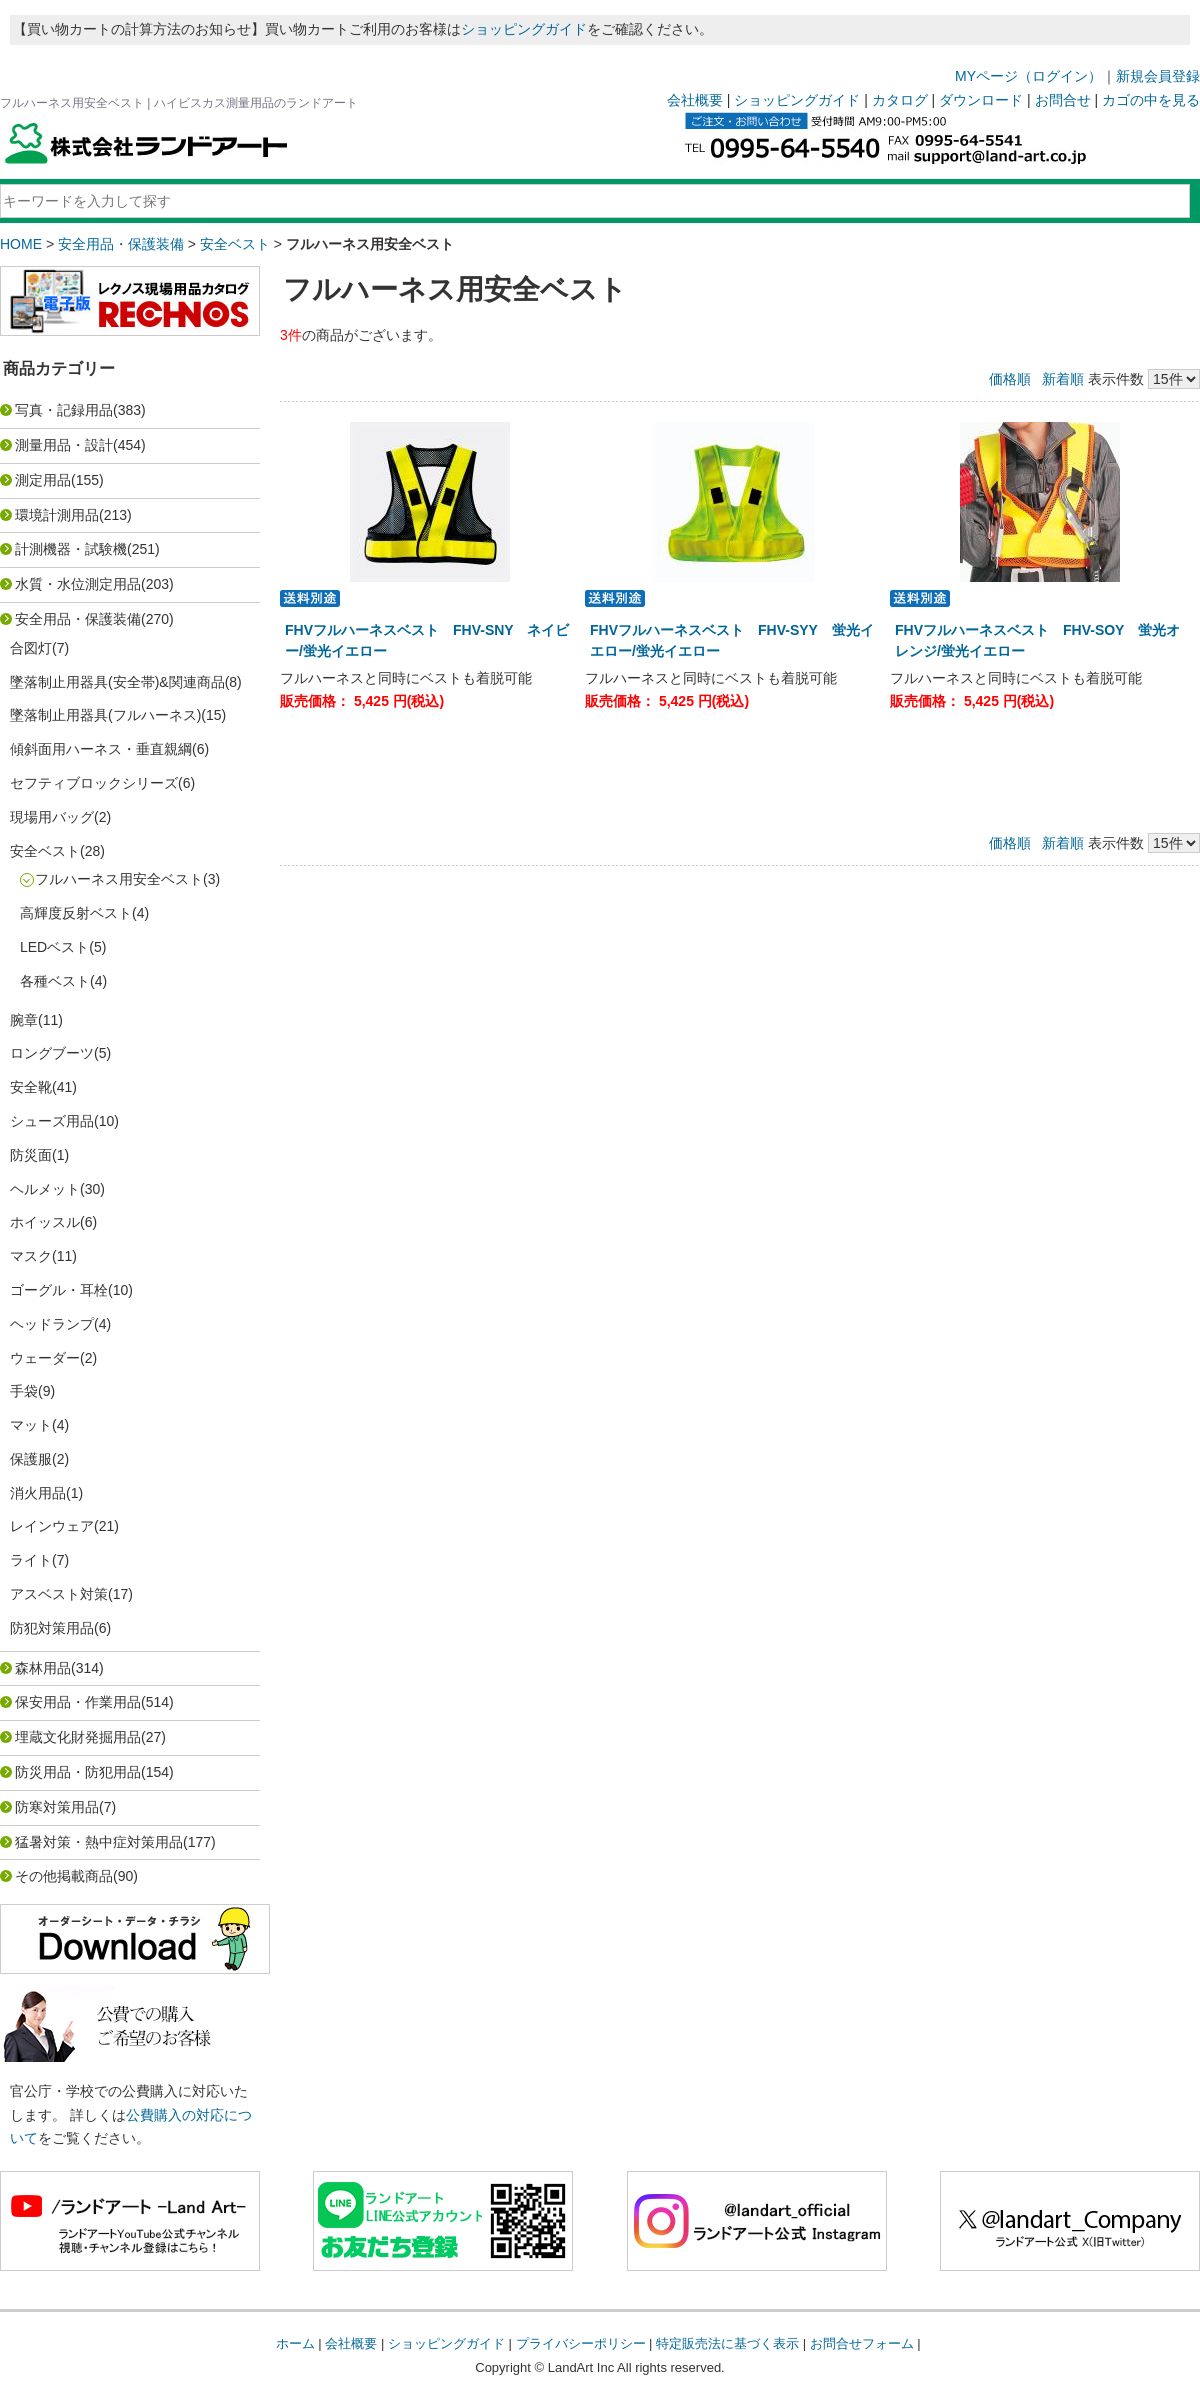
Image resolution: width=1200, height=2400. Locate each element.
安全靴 (31, 1087)
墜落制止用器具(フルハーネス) (105, 715)
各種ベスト (55, 981)
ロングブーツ (52, 1053)
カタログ (900, 100)
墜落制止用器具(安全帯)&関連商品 (117, 682)
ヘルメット (45, 1189)
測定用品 (43, 480)
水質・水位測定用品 (78, 584)
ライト (31, 1560)
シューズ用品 (52, 1121)
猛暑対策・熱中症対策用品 (99, 1842)
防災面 (31, 1155)
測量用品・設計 (64, 445)
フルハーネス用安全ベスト (119, 879)
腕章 (24, 1020)
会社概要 (695, 100)
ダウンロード (981, 100)
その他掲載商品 (64, 1876)
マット (31, 1425)
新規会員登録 (1158, 76)
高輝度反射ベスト (76, 913)
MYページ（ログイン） (1028, 76)
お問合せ (1063, 100)
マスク (31, 1256)
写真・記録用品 (64, 410)
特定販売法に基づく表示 (727, 2343)
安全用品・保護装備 (121, 244)
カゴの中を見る (1151, 100)
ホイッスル (45, 1222)
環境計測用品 (57, 515)
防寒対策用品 (57, 1807)
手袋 (24, 1391)
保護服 (31, 1459)
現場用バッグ (52, 817)
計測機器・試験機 (71, 549)
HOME (21, 244)
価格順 (1010, 379)
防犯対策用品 (52, 1628)
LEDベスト (54, 947)
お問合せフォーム (862, 2343)
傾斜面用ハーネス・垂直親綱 (101, 749)
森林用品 (43, 1668)
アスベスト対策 (59, 1594)
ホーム (295, 2343)
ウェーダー (45, 1358)
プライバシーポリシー (581, 2343)
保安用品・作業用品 (78, 1702)
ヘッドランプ (52, 1324)
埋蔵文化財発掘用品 (78, 1737)
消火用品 (38, 1493)
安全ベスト (235, 244)
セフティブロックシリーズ (94, 783)
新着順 (1063, 379)
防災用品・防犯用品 (78, 1772)
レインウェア (52, 1526)
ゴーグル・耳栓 (59, 1290)
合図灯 (31, 648)
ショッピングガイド (524, 29)
